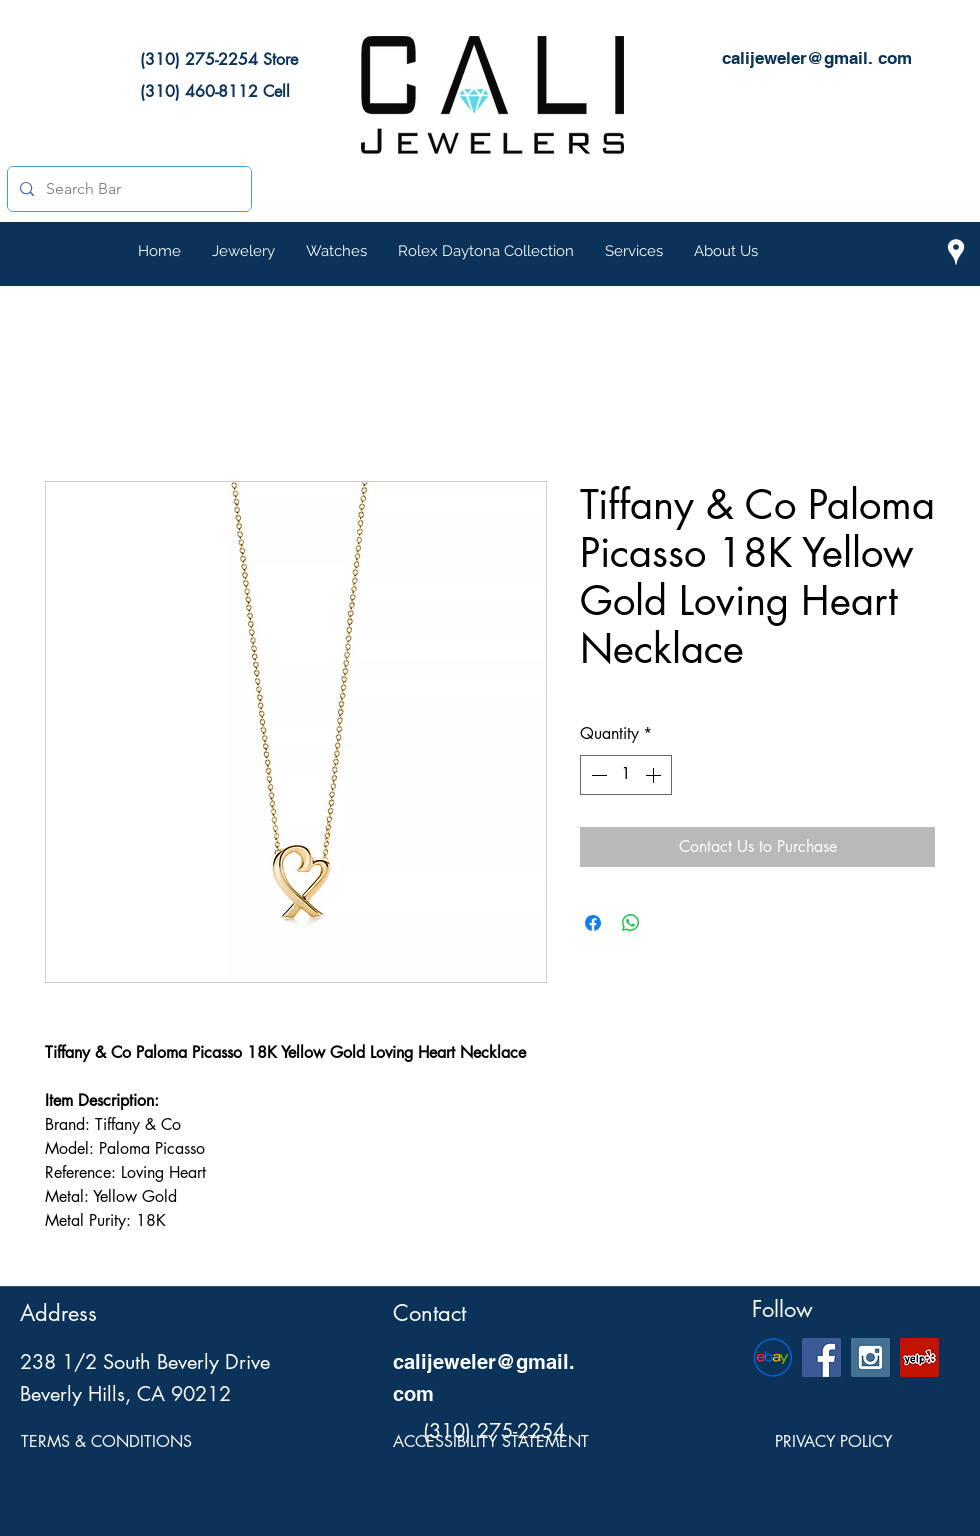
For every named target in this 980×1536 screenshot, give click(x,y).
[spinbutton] (626, 775)
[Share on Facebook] (593, 923)
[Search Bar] (127, 189)
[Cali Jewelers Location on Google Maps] (956, 252)
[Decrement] (597, 775)
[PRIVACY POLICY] (833, 1442)
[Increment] (655, 775)
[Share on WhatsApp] (631, 923)
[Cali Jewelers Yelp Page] (919, 1357)
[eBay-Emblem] (772, 1357)
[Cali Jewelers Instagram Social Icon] (870, 1357)
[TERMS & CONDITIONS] (106, 1442)
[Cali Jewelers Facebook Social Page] (821, 1357)
